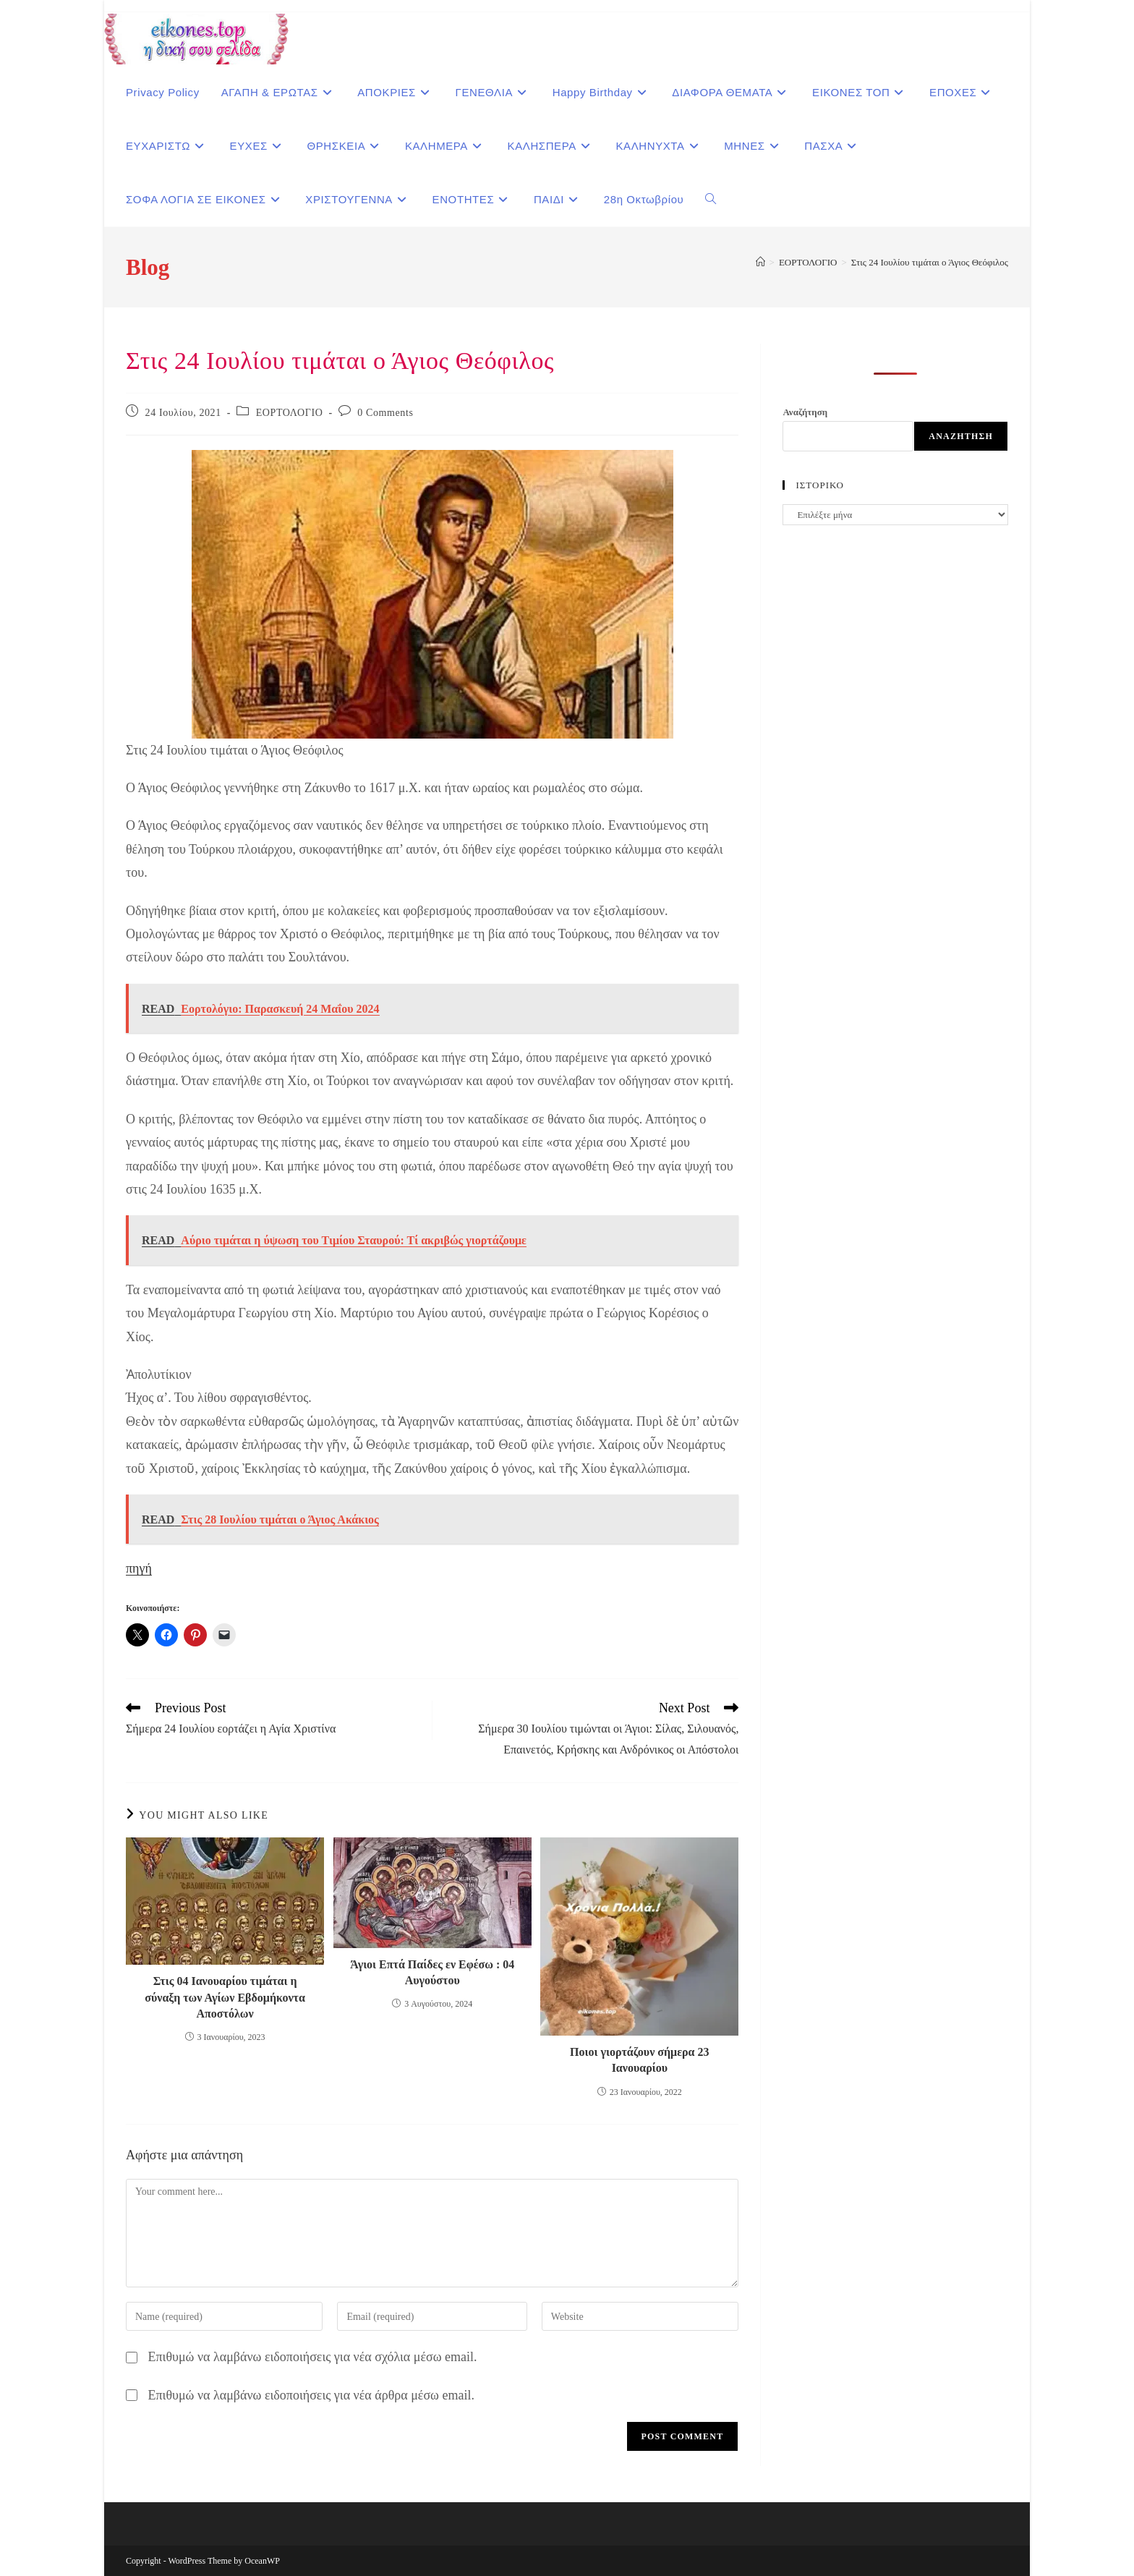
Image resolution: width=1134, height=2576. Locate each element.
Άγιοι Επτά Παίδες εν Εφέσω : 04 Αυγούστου (432, 1972)
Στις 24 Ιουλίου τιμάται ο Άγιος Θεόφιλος (929, 262)
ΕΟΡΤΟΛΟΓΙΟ (289, 412)
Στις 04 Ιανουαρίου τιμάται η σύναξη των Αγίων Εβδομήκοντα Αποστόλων (225, 1997)
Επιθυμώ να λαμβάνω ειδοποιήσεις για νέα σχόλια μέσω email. (312, 2357)
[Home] (760, 262)
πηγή (139, 1568)
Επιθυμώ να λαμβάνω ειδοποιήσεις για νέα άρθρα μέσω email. (311, 2395)
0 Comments (385, 412)
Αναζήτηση (805, 412)
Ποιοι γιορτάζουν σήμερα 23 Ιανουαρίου (639, 2060)
